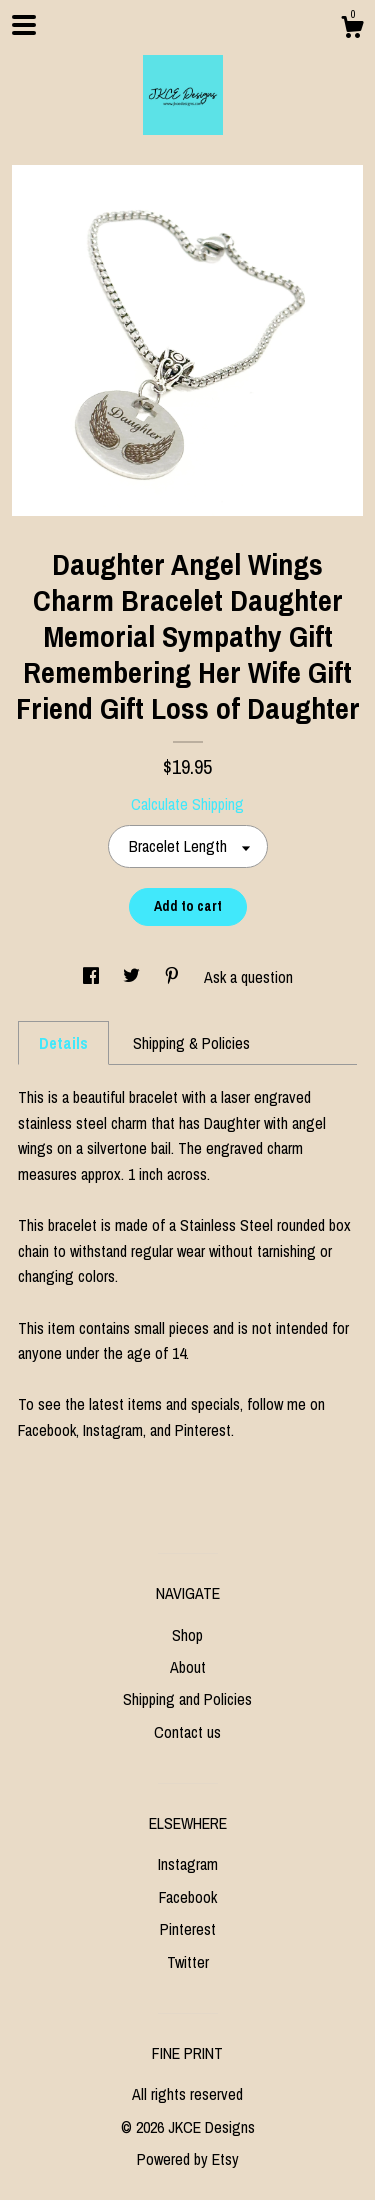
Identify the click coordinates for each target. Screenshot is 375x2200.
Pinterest (188, 1929)
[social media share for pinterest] (174, 977)
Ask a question (248, 977)
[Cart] (352, 30)
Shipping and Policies (187, 1699)
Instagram (188, 1864)
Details (63, 1043)
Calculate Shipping (187, 804)
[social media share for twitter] (133, 977)
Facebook (188, 1897)
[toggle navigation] (24, 25)
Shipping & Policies (191, 1043)
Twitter (188, 1962)
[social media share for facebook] (93, 977)
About (188, 1667)
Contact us (187, 1732)
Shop (187, 1635)
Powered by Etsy (188, 2159)
